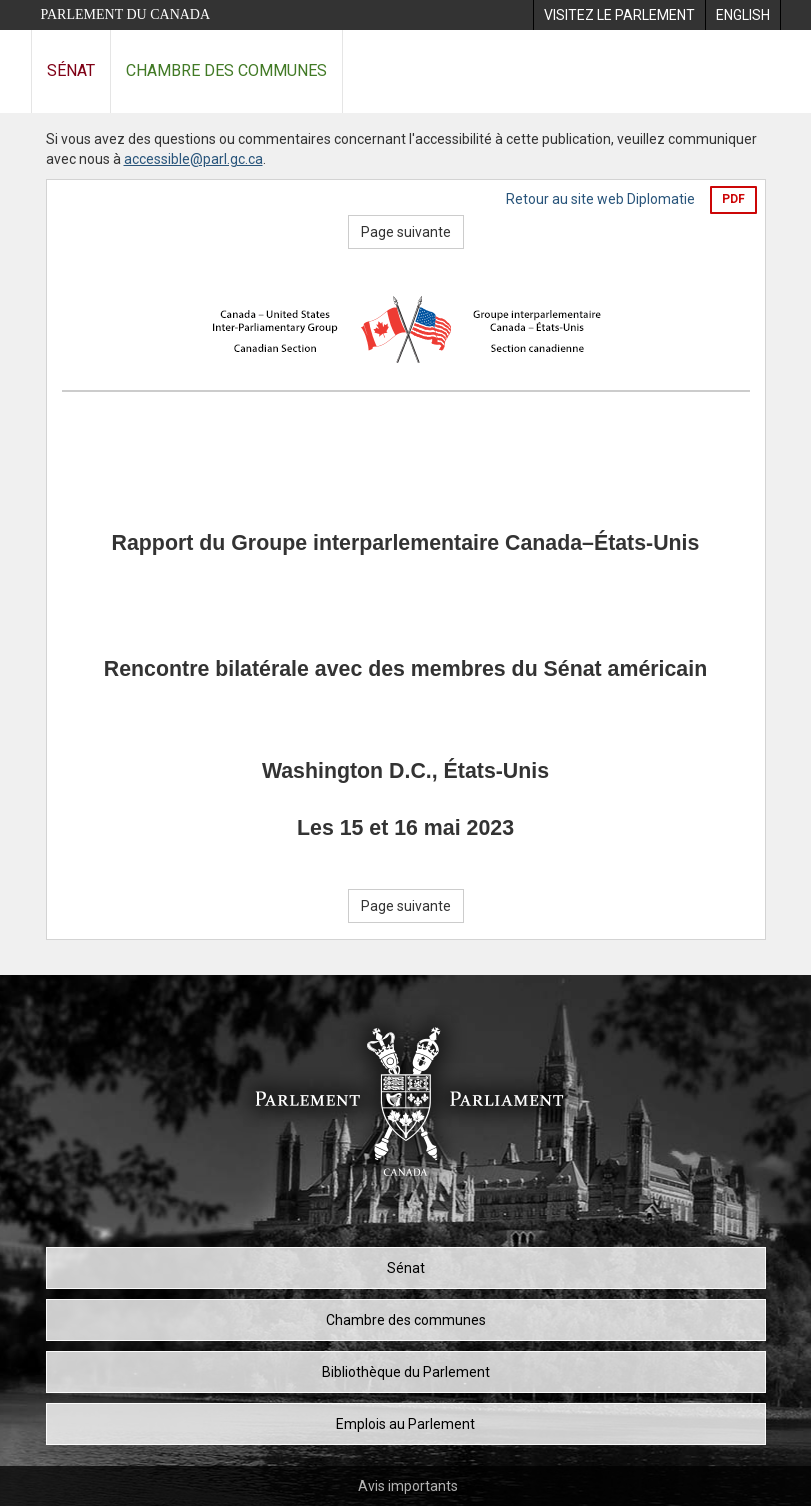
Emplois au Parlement (405, 1424)
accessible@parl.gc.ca (193, 159)
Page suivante (406, 232)
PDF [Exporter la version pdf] (733, 199)
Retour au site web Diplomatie (600, 199)
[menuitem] (619, 15)
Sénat (71, 70)
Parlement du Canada (126, 14)
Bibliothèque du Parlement (406, 1372)
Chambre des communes (226, 70)
